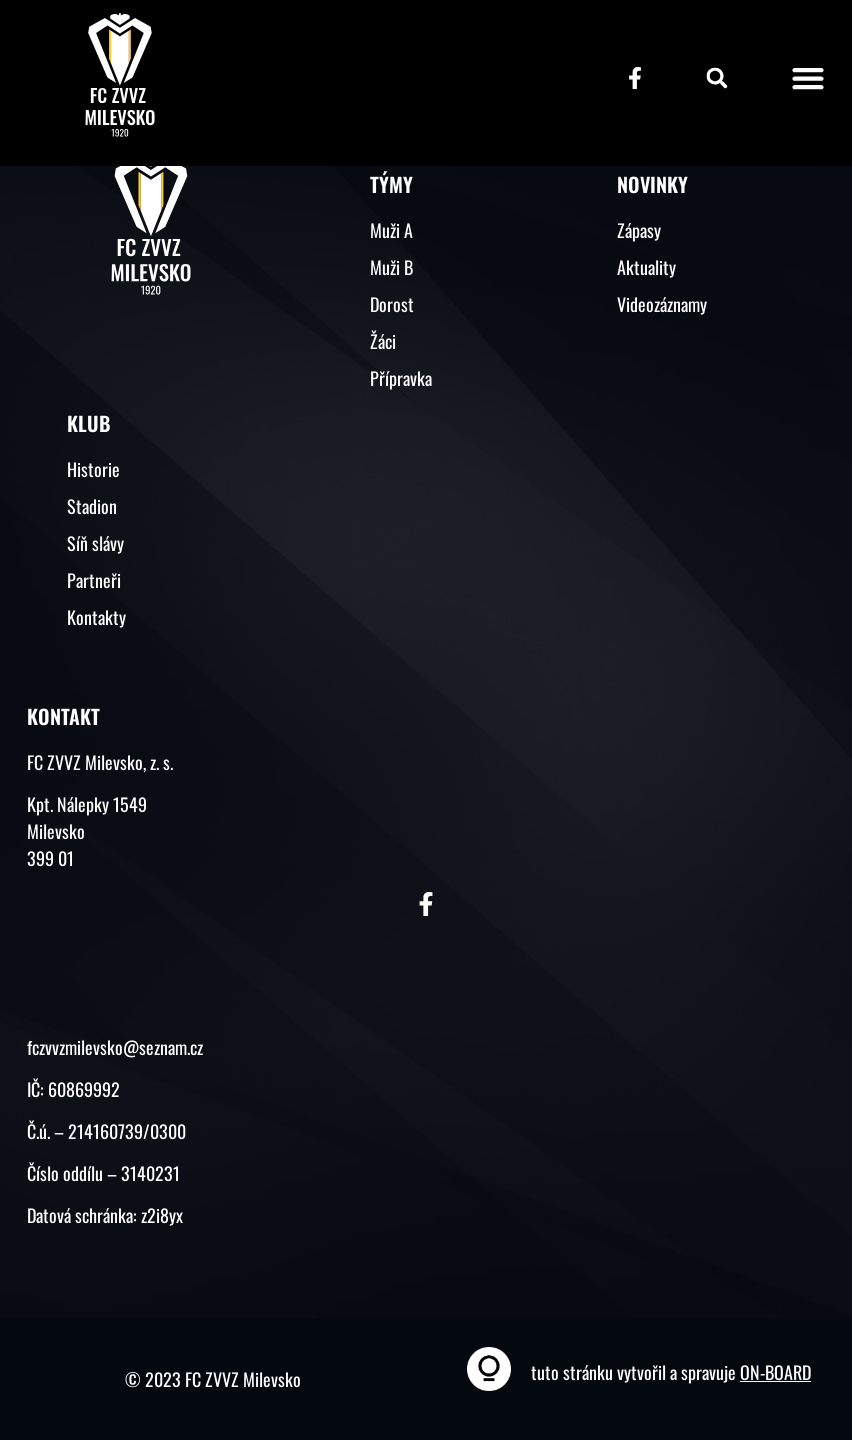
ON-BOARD (775, 1372)
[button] (717, 78)
